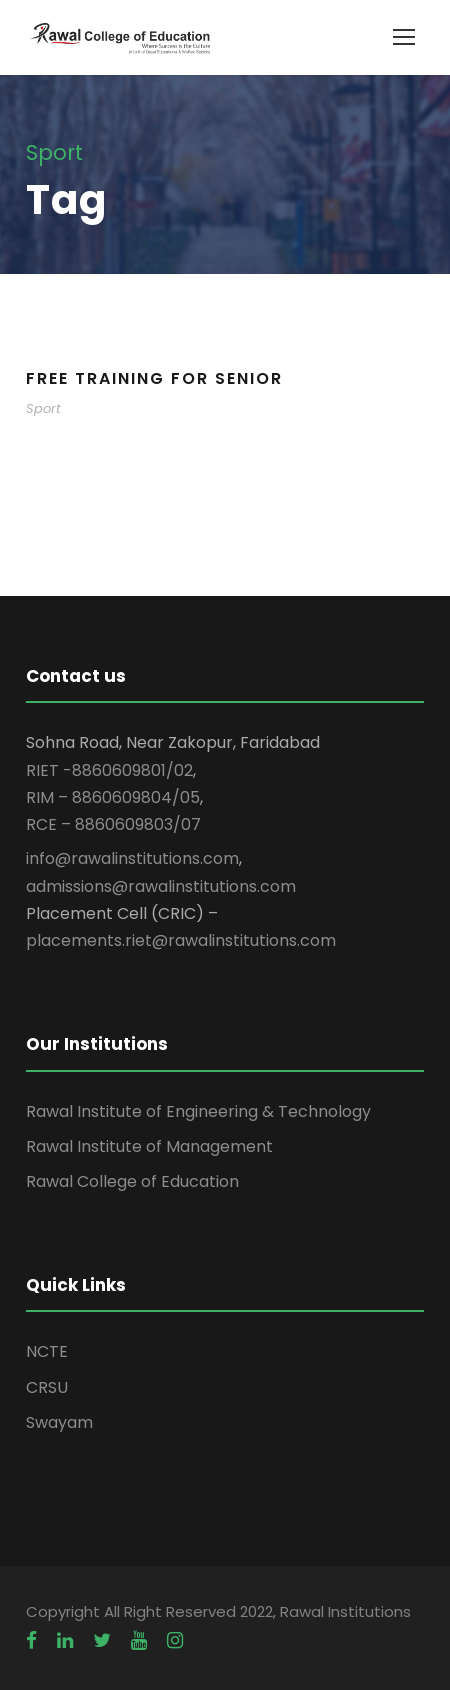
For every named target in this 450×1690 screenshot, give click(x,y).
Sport (43, 408)
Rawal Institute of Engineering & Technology (198, 1111)
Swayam (59, 1422)
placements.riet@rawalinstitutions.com (181, 940)
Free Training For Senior (154, 378)
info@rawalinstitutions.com (132, 858)
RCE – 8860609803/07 (113, 824)
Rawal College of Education (132, 1181)
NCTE (47, 1351)
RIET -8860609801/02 (109, 770)
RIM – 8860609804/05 (113, 797)
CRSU (47, 1387)
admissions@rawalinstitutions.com (161, 886)
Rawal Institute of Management (149, 1146)
